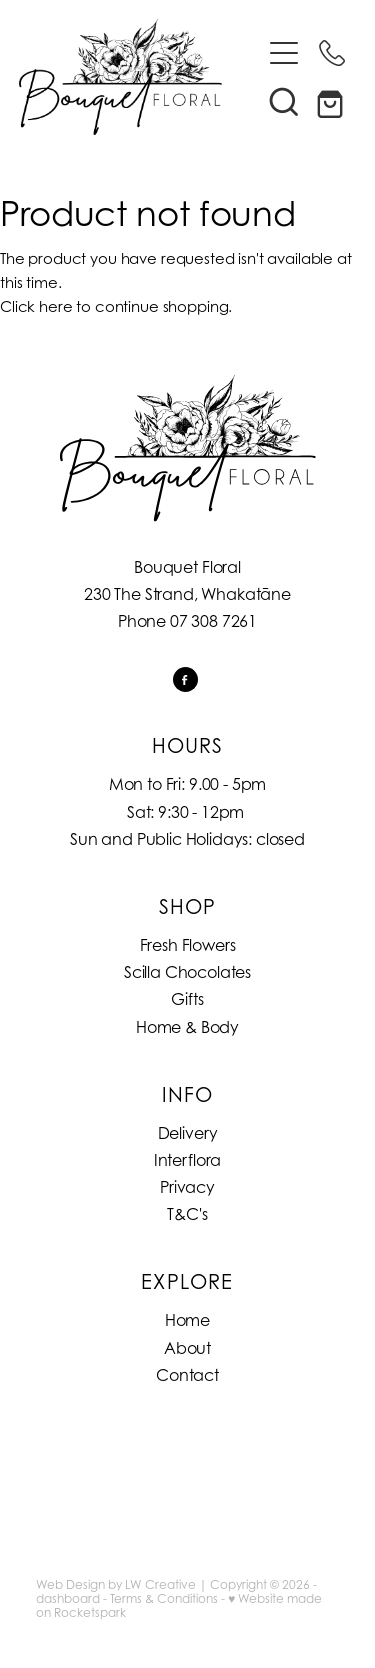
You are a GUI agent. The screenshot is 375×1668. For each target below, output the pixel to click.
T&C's (187, 1214)
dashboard (68, 1598)
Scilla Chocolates (187, 972)
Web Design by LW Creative (116, 1584)
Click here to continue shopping (114, 306)
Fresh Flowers (188, 945)
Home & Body (187, 1027)
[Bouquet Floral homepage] (140, 77)
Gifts (187, 999)
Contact (187, 1375)
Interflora (187, 1160)
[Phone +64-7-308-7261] (332, 53)
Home (187, 1320)
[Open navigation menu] (284, 53)
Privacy (187, 1187)
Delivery (188, 1133)
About (187, 1348)
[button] (284, 101)
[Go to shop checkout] (332, 101)
